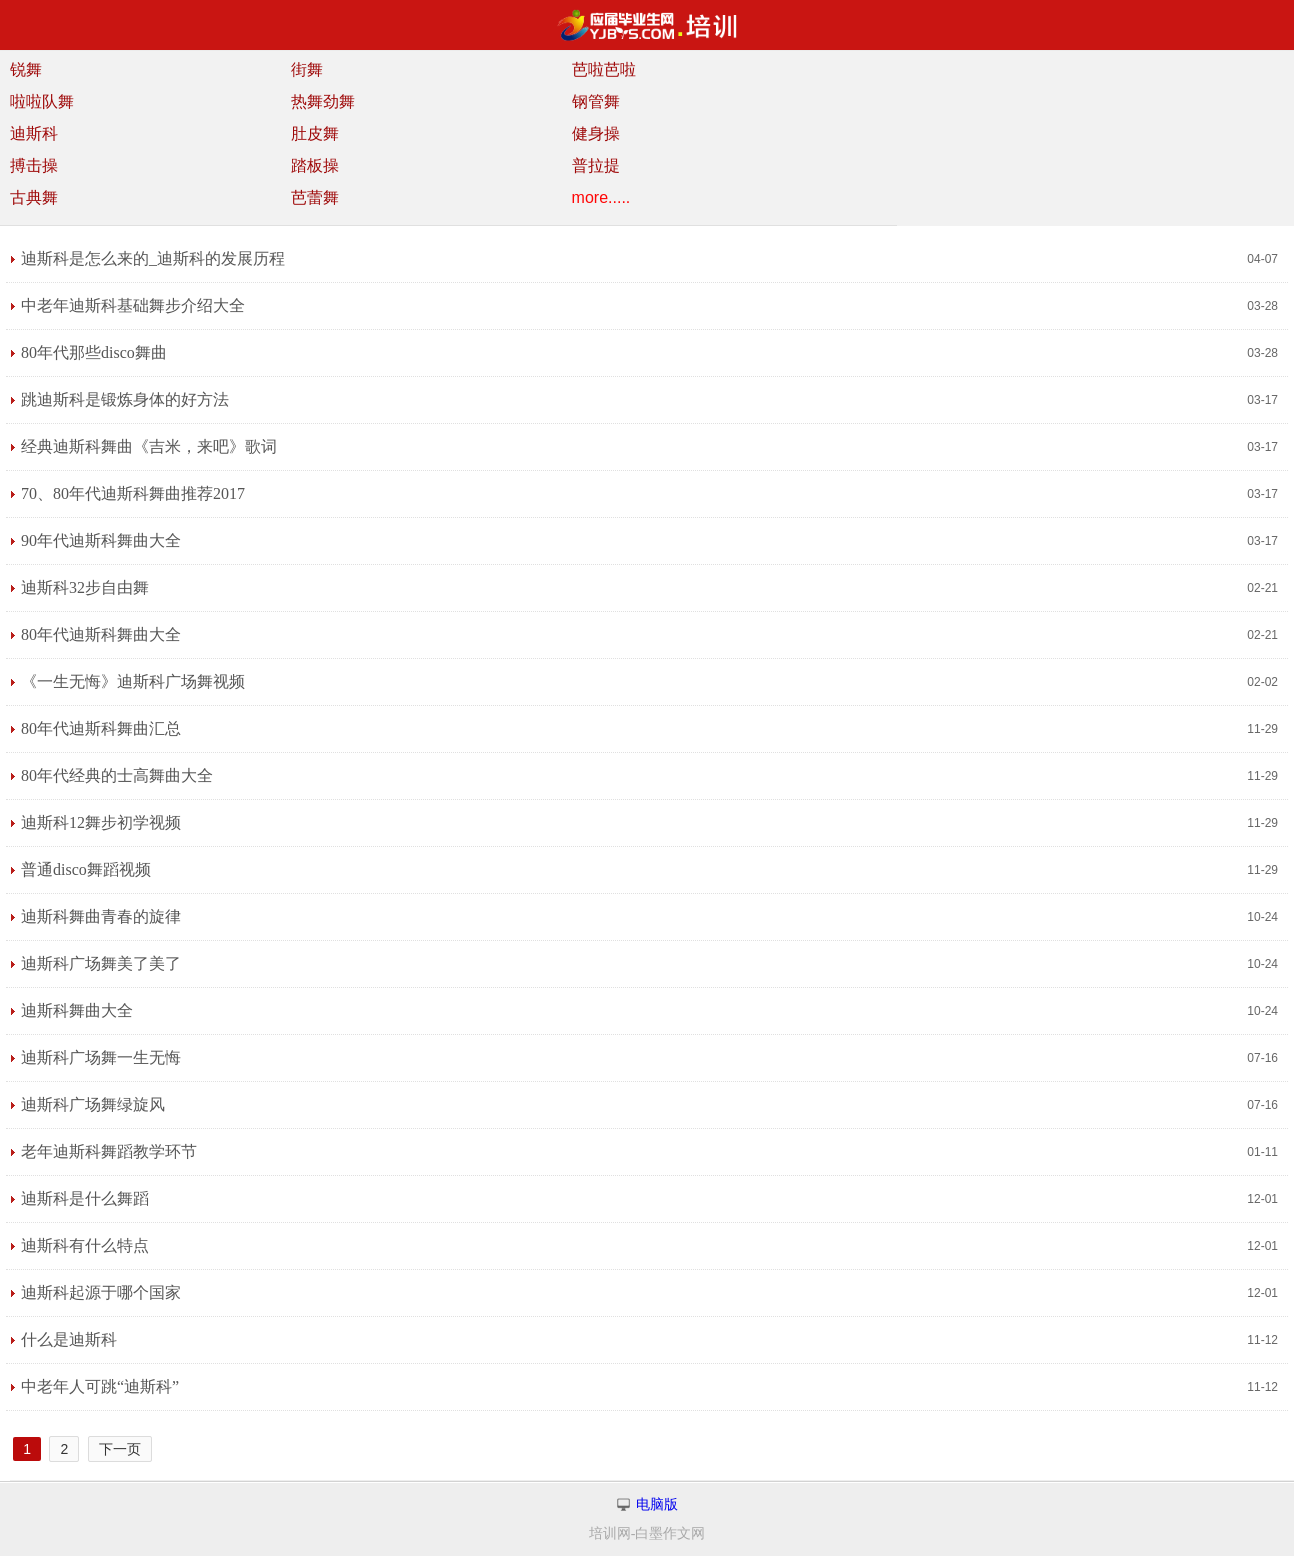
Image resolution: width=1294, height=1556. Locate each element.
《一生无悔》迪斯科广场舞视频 (133, 681)
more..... (601, 197)
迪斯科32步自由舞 (85, 587)
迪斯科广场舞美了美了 (101, 963)
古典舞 (34, 197)
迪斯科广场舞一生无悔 (101, 1057)
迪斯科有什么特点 (85, 1245)
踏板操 (315, 165)
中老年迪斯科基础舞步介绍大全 (133, 305)
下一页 (120, 1449)
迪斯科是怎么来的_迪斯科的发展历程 (153, 258)
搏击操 (34, 165)
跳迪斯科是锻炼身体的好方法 (125, 399)
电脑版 (657, 1504)
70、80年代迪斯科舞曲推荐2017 (133, 493)
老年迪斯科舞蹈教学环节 (109, 1151)
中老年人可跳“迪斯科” (100, 1386)
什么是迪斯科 (69, 1339)
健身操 (596, 133)
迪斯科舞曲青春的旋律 (101, 916)
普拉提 (596, 165)
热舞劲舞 (323, 101)
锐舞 (26, 69)
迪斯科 (34, 133)
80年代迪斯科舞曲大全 (101, 634)
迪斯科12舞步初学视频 (101, 822)
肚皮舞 (315, 133)
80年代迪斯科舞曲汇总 (101, 728)
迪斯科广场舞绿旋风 (93, 1104)
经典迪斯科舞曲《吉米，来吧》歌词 (149, 446)
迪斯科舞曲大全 (77, 1010)
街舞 (307, 69)
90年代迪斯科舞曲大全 (101, 540)
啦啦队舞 (42, 101)
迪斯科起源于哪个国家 (101, 1292)
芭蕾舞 (315, 197)
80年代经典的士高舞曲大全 (117, 775)
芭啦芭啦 (604, 69)
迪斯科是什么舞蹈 (85, 1198)
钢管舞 (596, 101)
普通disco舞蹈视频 (86, 869)
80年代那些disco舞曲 (94, 352)
